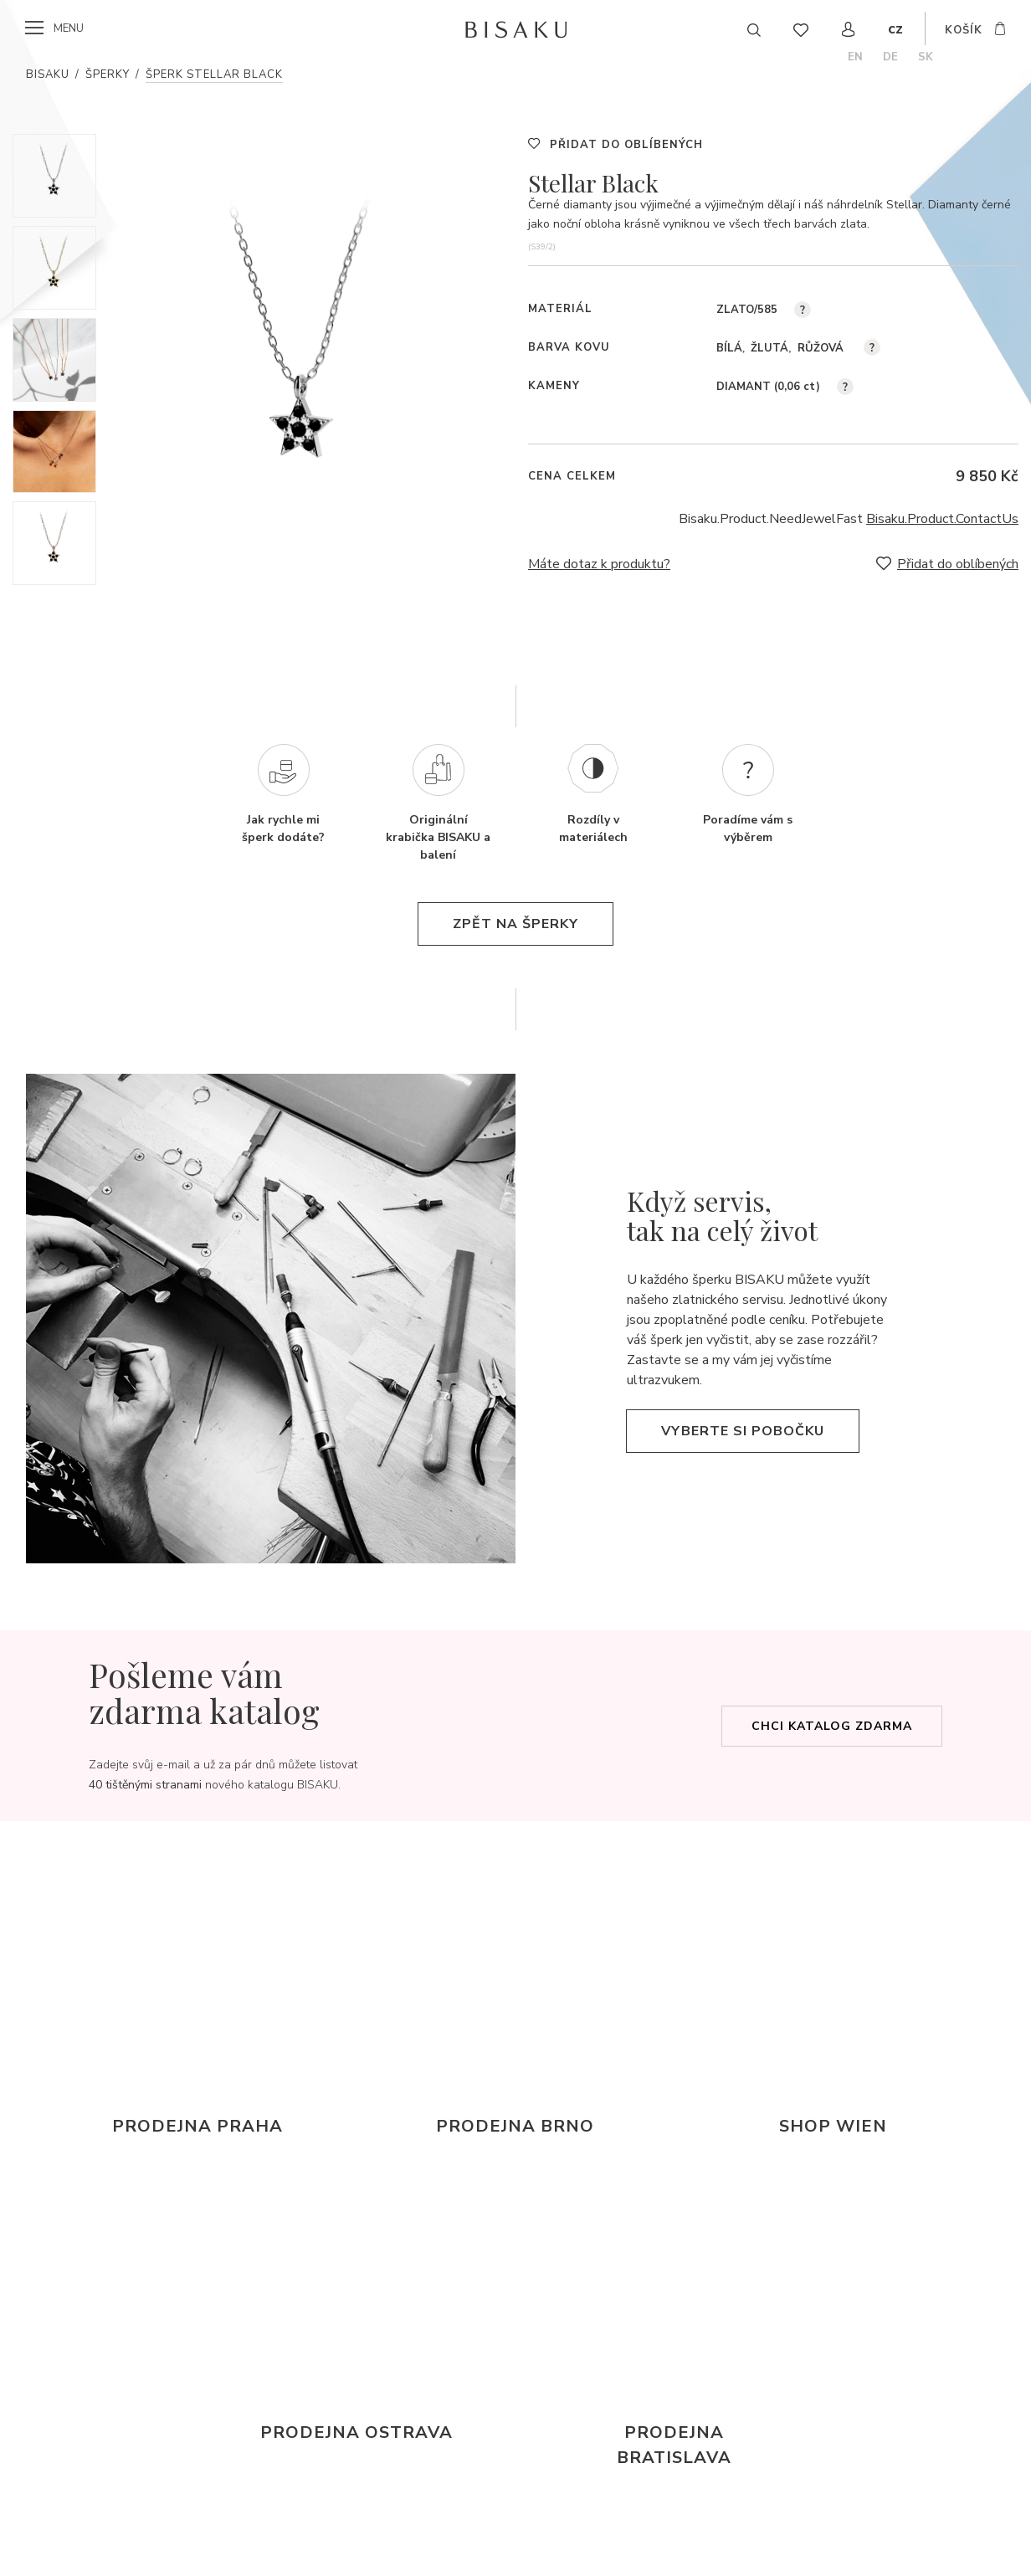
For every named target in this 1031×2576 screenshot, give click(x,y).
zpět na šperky (515, 924)
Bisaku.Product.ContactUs (942, 519)
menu (69, 28)
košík (963, 30)
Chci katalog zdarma (831, 1726)
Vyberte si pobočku (742, 1431)
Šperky (107, 74)
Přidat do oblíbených (626, 144)
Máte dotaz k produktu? (599, 564)
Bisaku (47, 74)
